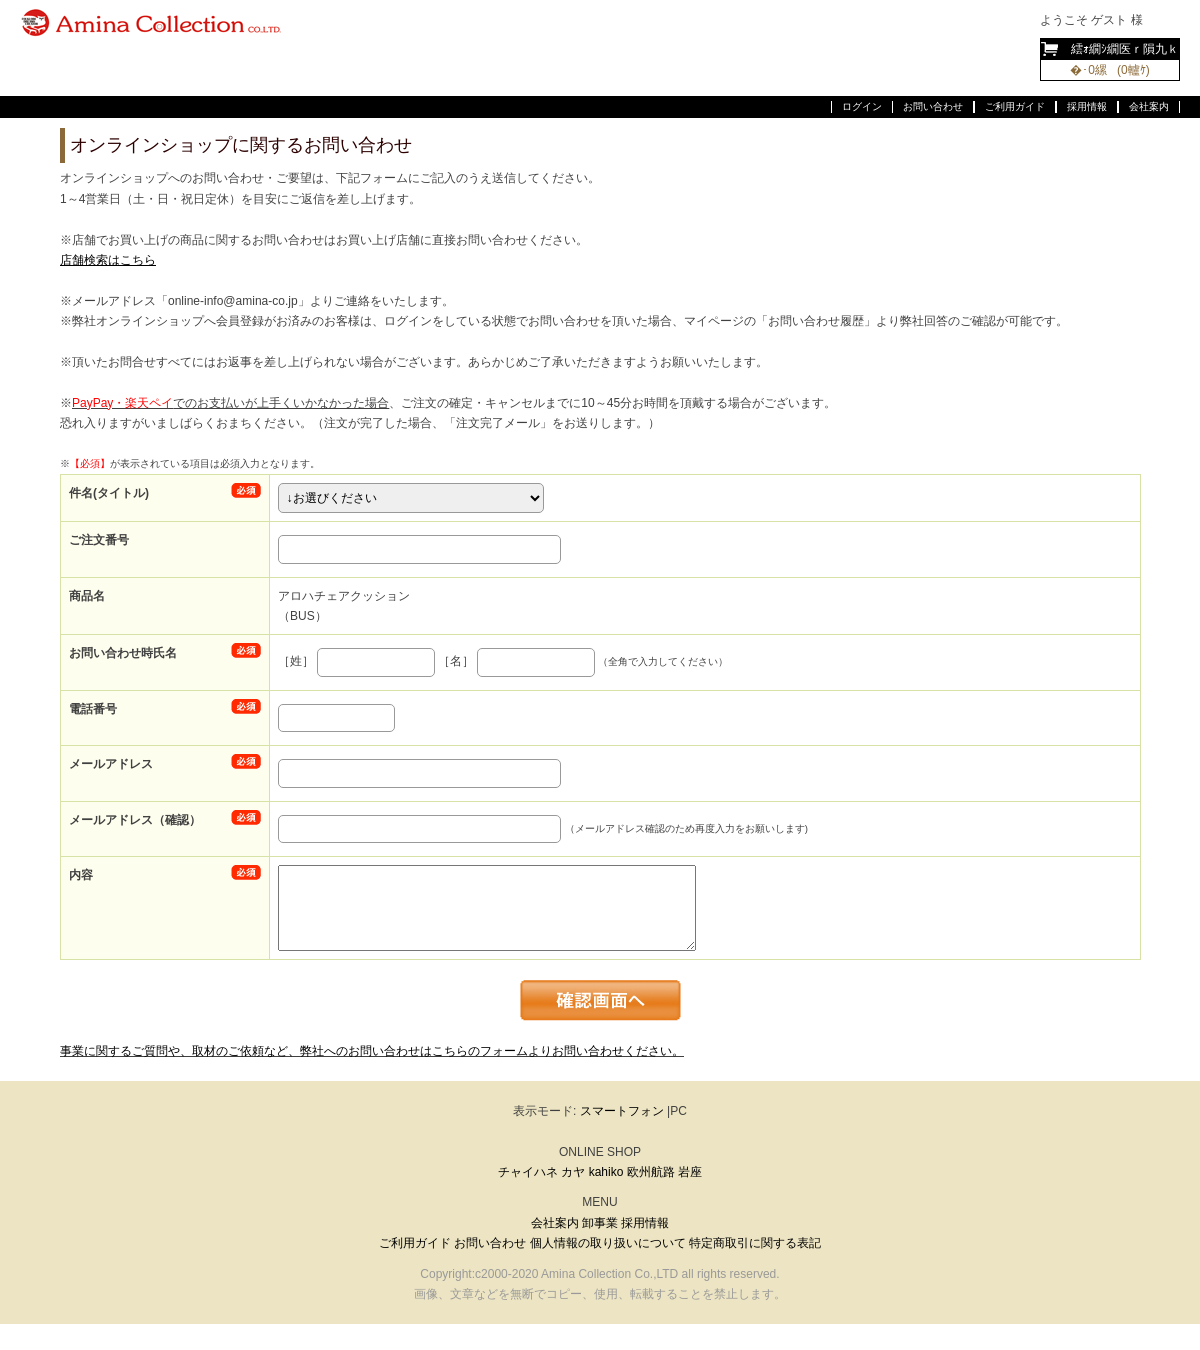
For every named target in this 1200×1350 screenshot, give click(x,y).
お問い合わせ (933, 106)
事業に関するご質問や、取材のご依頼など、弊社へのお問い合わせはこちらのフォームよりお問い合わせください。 (372, 1051)
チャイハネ (528, 1172)
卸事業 (600, 1223)
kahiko (606, 1172)
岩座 (690, 1172)
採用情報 (1087, 106)
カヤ (573, 1172)
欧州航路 (651, 1172)
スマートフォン (622, 1111)
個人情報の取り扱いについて (608, 1243)
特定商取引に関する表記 (755, 1243)
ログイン (862, 106)
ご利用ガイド (1015, 106)
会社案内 (1149, 106)
